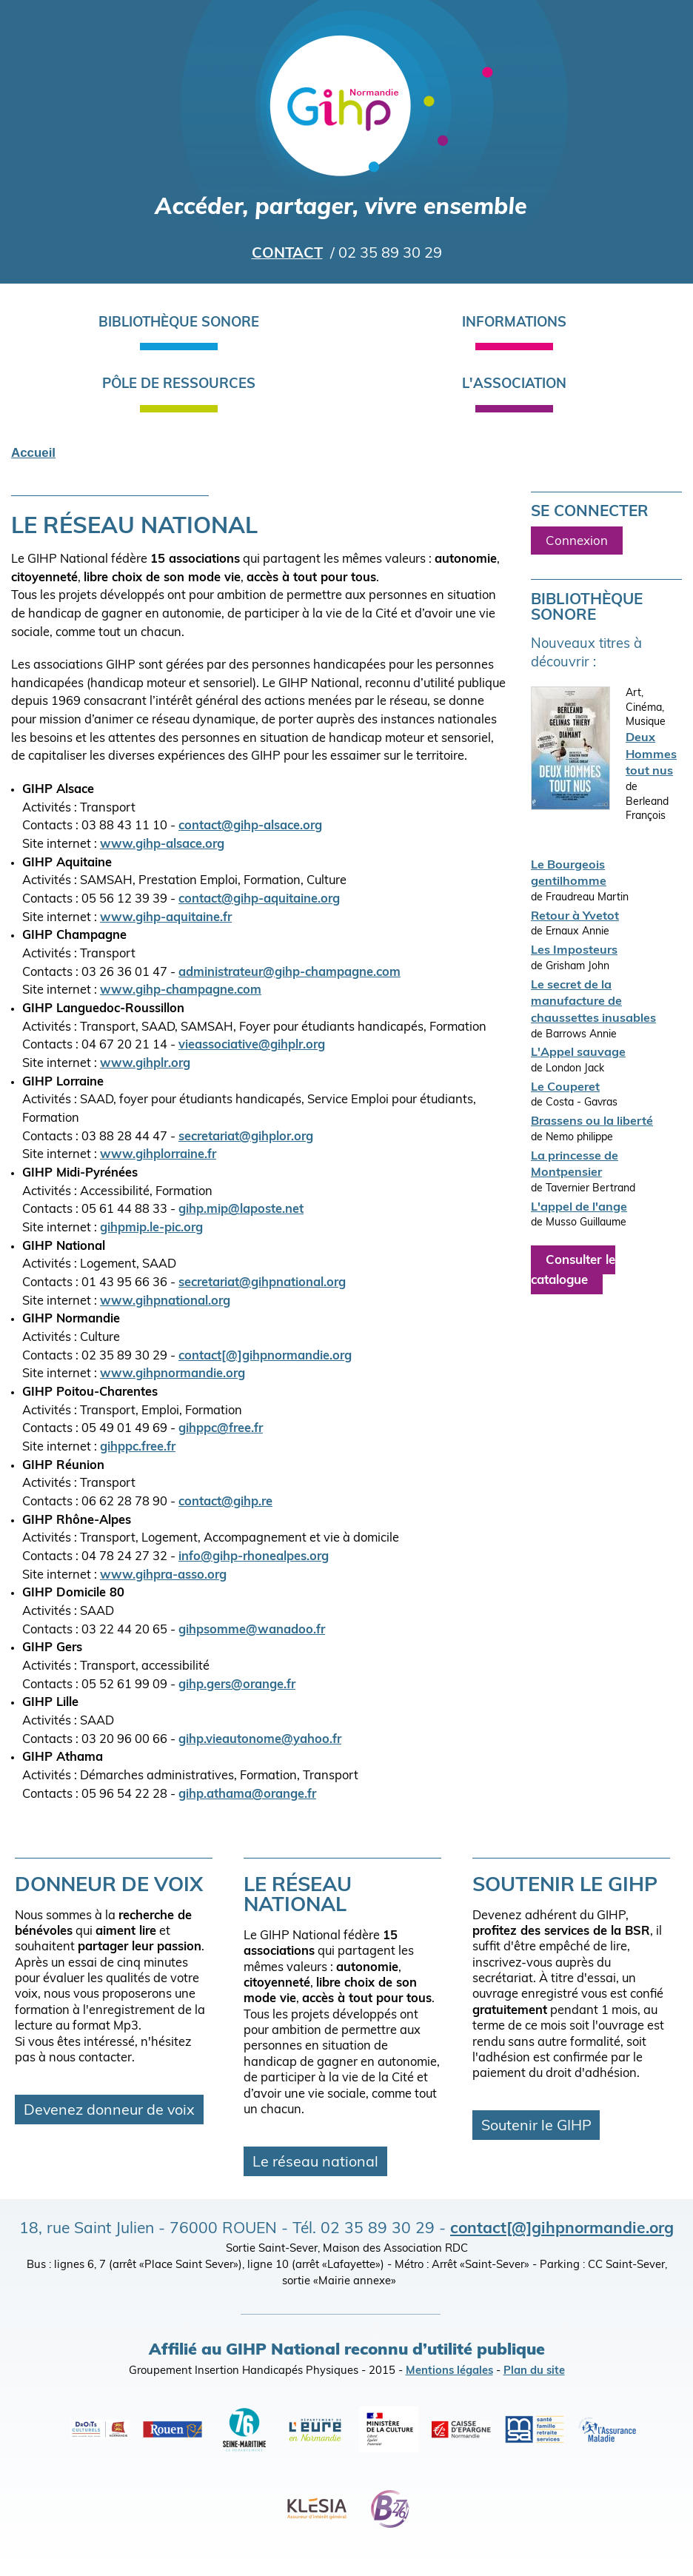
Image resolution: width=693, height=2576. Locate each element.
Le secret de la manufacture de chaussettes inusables (593, 1002)
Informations (514, 323)
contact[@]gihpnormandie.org (265, 1356)
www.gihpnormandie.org (172, 1374)
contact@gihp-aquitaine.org (259, 900)
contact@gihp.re (225, 1502)
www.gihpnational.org (165, 1302)
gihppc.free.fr (137, 1447)
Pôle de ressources (178, 385)
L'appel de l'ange (579, 1208)
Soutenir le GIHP (536, 2126)
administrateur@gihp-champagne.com (289, 973)
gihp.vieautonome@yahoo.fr (259, 1740)
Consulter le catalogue (573, 1270)
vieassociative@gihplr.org (251, 1045)
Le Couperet (565, 1088)
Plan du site (534, 2371)
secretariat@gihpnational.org (262, 1283)
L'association (514, 385)
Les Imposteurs (574, 951)
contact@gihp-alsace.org (250, 826)
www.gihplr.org (145, 1064)
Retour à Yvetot (575, 917)
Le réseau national (315, 2162)
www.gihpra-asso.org (163, 1576)
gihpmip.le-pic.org (151, 1228)
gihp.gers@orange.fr (236, 1685)
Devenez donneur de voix (109, 2111)
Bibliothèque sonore (178, 323)
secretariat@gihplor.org (245, 1137)
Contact (287, 254)
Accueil (33, 453)
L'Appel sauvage (578, 1053)
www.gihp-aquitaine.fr (166, 918)
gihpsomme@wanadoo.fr (251, 1630)
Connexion (577, 541)
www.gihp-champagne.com (180, 991)
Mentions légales (449, 2371)
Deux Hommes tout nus (651, 754)
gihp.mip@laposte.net (241, 1210)
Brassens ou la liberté (592, 1122)
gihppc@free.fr (220, 1429)
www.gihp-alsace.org (162, 845)
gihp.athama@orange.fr (247, 1795)
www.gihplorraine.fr (158, 1155)
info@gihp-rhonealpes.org (253, 1557)
